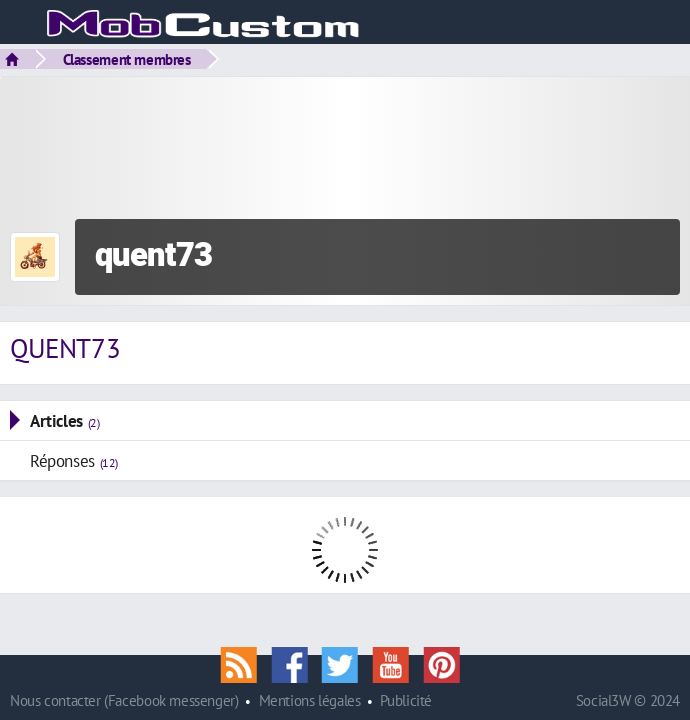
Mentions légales (310, 700)
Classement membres (127, 59)
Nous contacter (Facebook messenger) (124, 700)
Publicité (406, 700)
